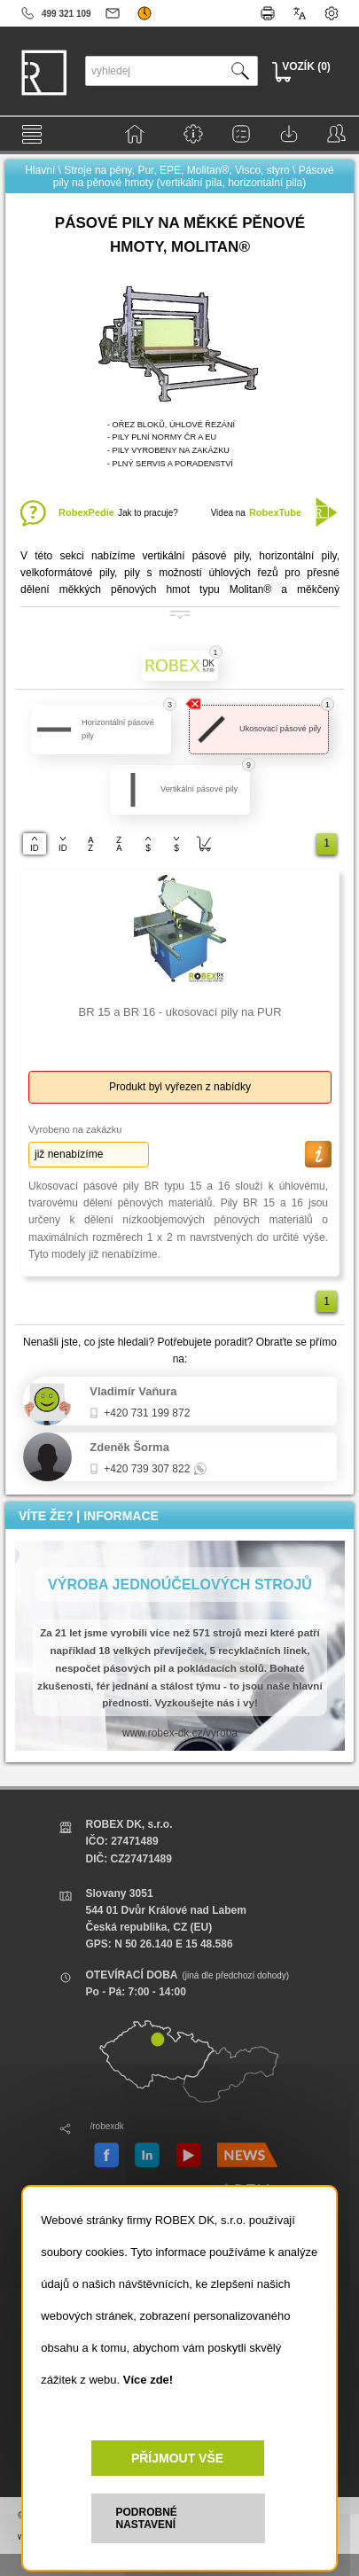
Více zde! (148, 2379)
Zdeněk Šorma (129, 1447)
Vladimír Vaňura (133, 1391)
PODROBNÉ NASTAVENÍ (146, 2518)
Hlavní (40, 170)
